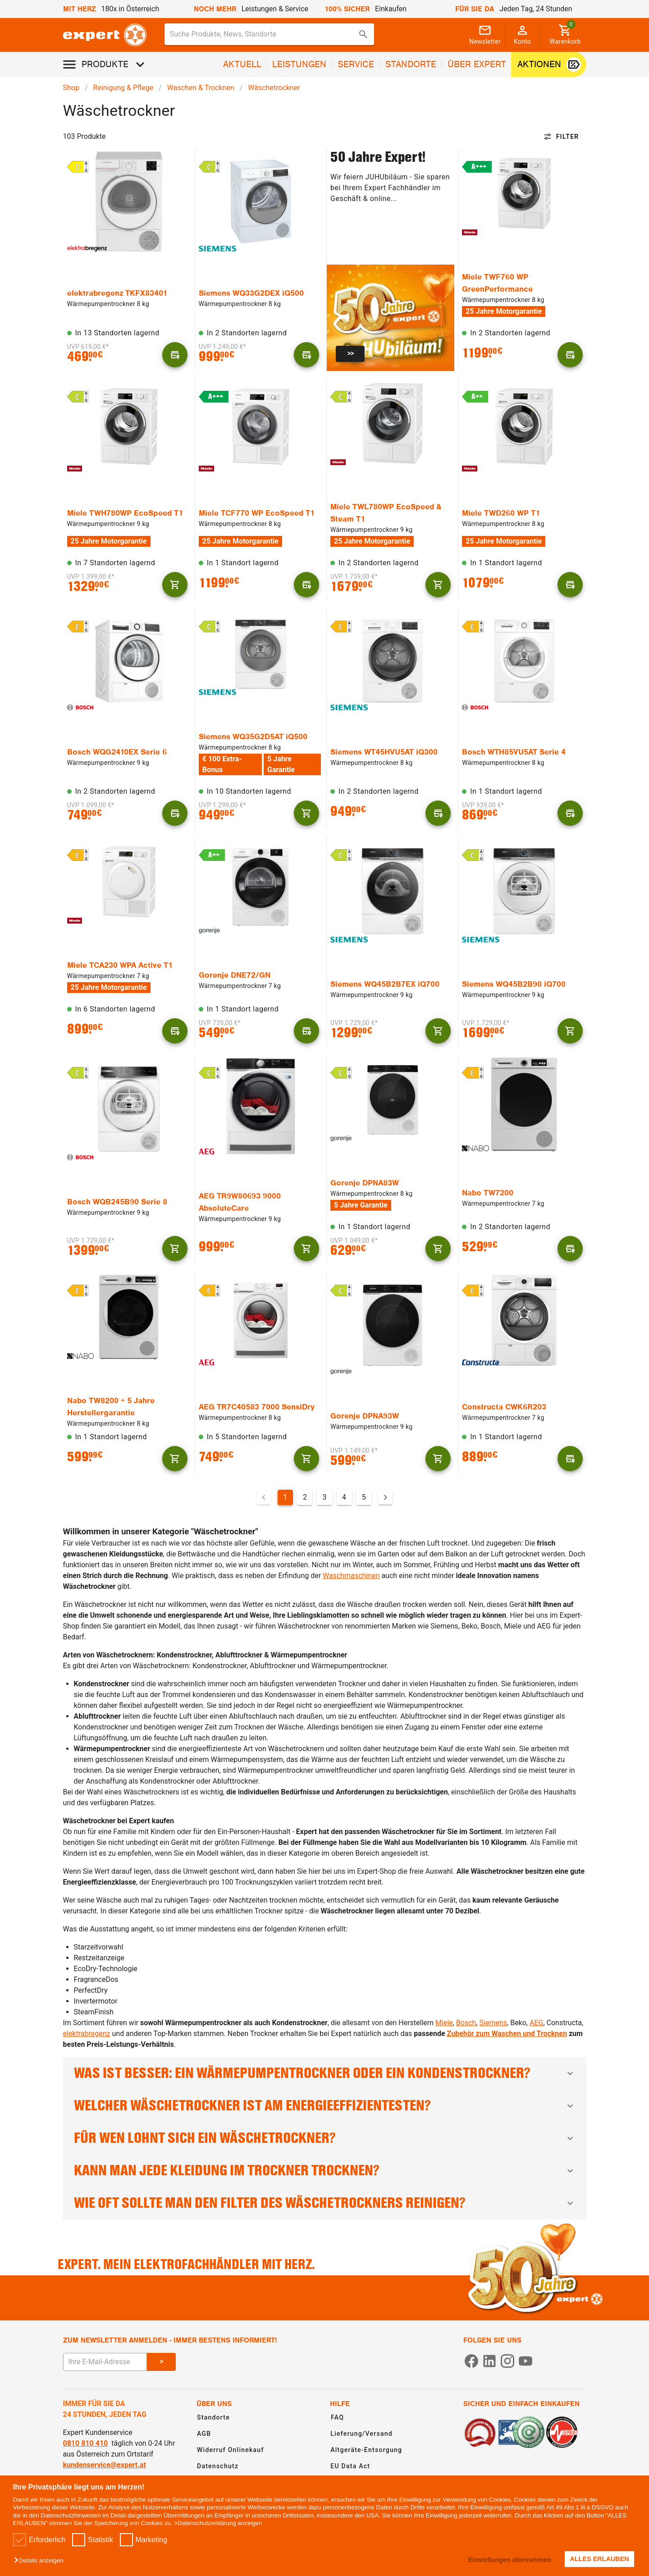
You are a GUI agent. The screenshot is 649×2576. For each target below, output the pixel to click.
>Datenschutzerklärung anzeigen (218, 2523)
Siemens (493, 2022)
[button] (41, 2561)
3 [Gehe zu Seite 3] (325, 1497)
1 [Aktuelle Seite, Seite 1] (285, 1497)
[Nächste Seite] (385, 1497)
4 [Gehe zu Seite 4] (344, 1497)
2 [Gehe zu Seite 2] (305, 1497)
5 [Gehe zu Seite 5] (364, 1497)
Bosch (466, 2022)
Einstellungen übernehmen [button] (509, 2559)
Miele (444, 2022)
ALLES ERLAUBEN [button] (599, 2558)
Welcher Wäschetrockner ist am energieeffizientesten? (325, 2105)
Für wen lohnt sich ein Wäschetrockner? (325, 2138)
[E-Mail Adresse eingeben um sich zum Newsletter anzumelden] (105, 2362)
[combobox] (270, 34)
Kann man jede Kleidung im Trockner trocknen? (325, 2170)
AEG (536, 2022)
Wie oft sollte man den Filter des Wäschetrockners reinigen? (325, 2203)
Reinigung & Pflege (123, 87)
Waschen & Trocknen (200, 87)
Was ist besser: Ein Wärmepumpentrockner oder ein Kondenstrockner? (325, 2073)
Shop (71, 87)
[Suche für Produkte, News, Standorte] (263, 34)
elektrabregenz (86, 2033)
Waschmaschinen (351, 1575)
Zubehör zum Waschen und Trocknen (507, 2033)
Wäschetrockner (274, 87)
